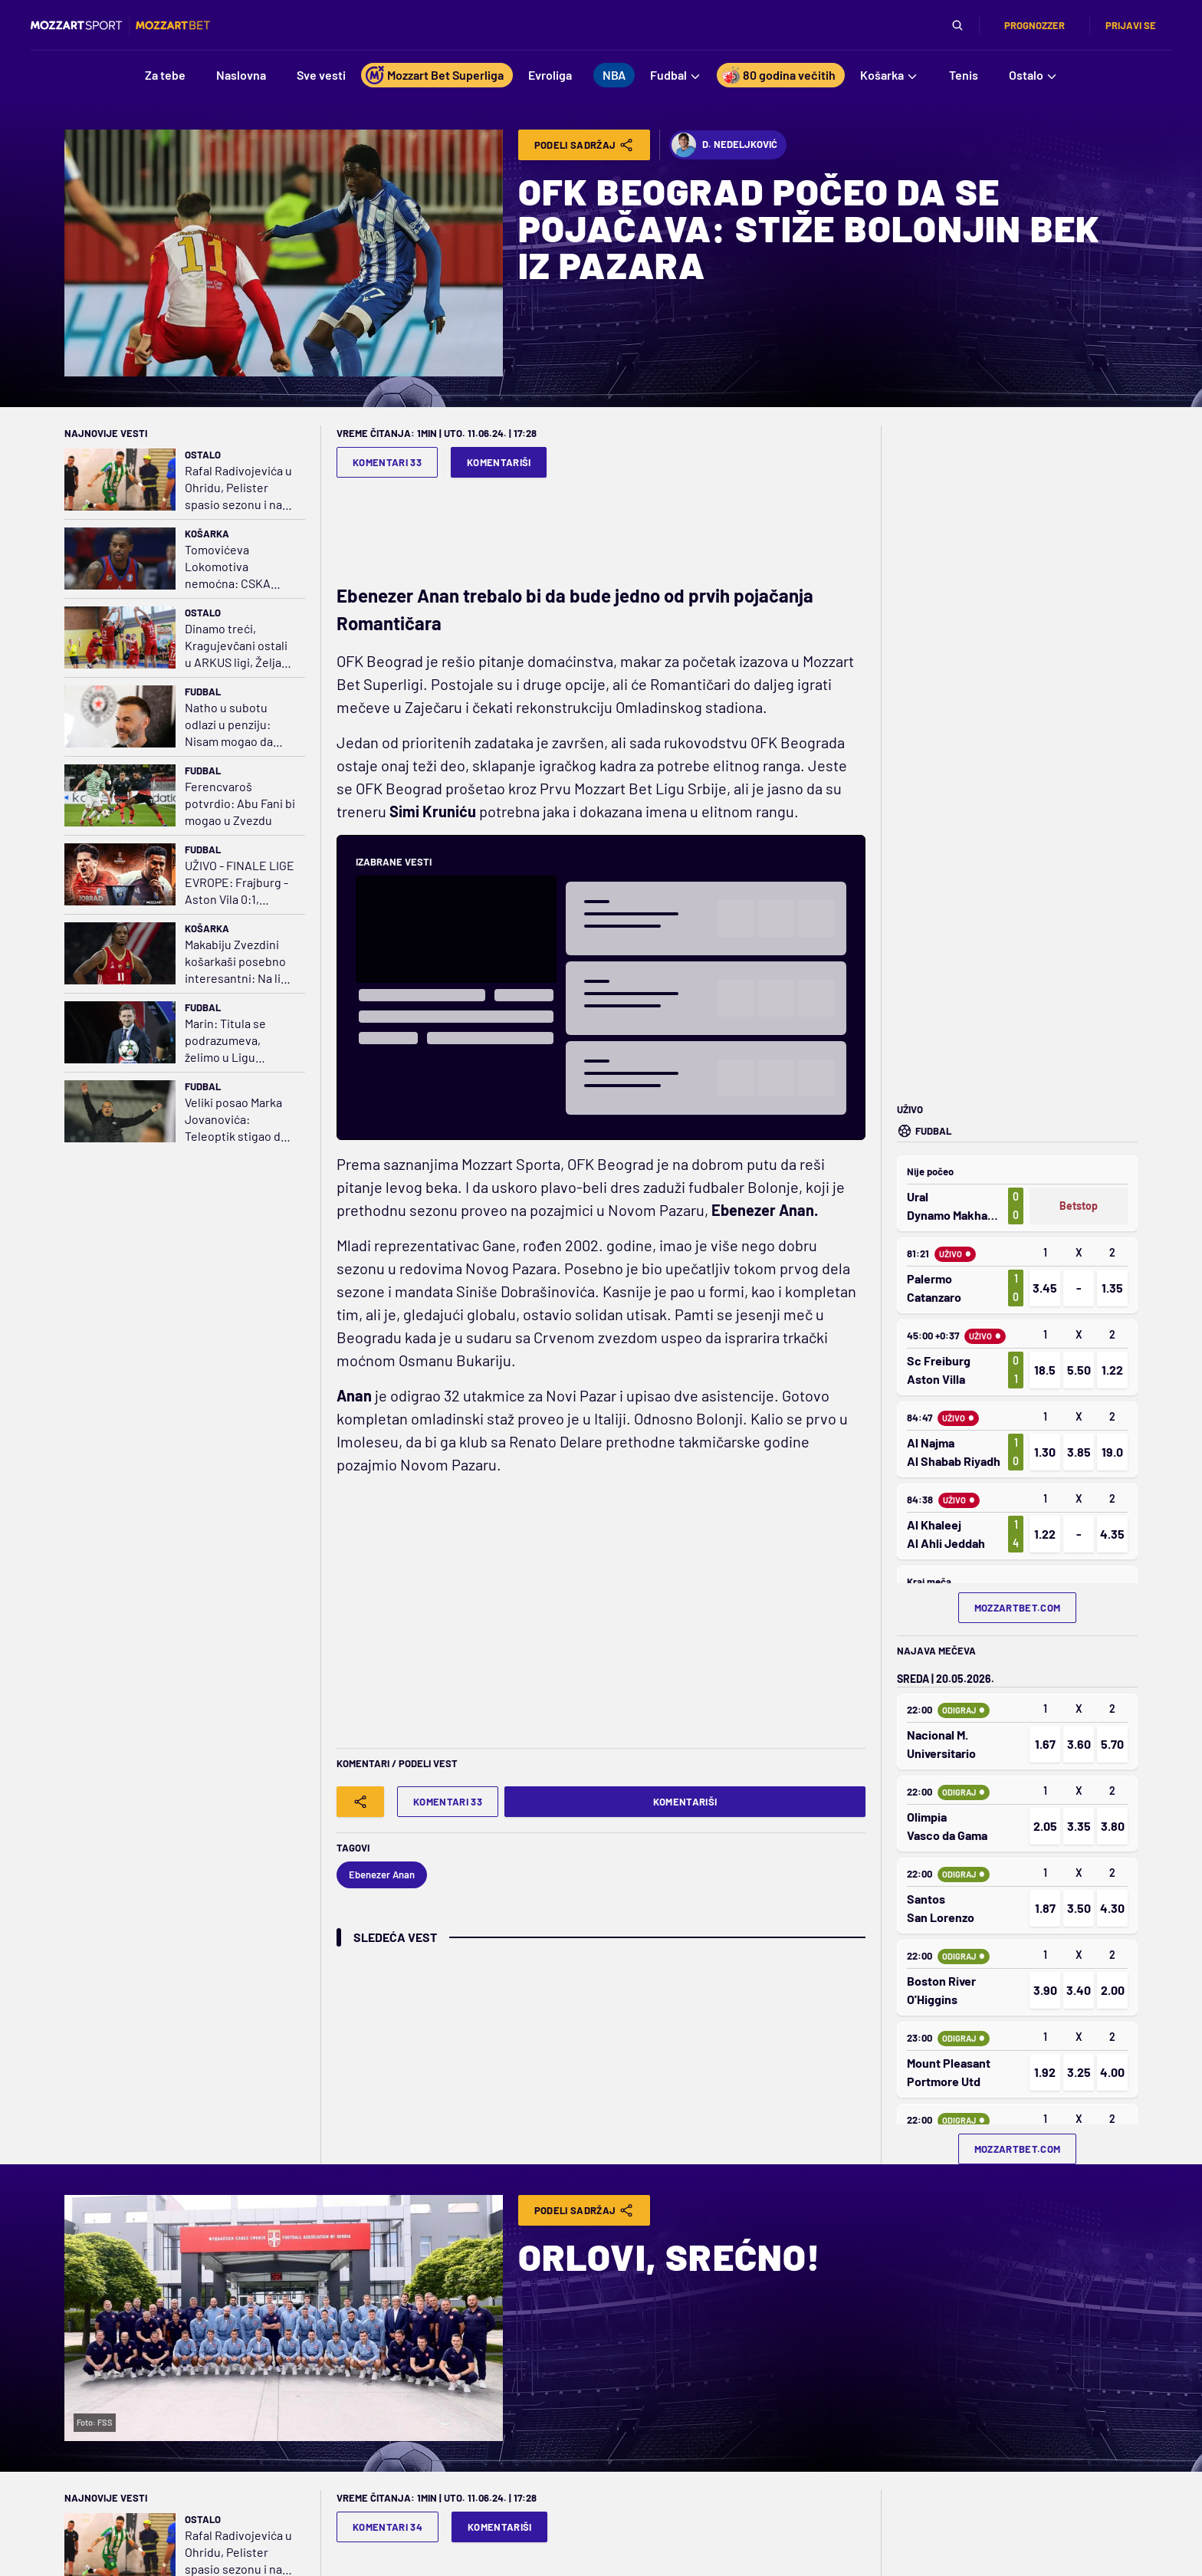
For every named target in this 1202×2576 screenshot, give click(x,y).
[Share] (360, 1801)
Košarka (207, 533)
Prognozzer (1034, 25)
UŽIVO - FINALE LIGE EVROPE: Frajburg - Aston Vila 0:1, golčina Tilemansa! (239, 883)
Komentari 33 (387, 462)
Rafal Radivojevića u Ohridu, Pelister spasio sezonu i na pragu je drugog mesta (238, 488)
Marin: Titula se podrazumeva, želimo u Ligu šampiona (225, 1041)
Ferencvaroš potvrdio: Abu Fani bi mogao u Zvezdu (240, 803)
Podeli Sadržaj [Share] (584, 145)
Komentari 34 (387, 2527)
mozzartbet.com (1017, 1608)
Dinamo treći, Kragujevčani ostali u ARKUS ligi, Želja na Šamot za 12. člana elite (240, 646)
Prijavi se (1130, 25)
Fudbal (203, 691)
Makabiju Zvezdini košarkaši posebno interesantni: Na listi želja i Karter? (239, 962)
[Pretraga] (957, 25)
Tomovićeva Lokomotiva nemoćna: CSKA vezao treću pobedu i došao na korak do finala (238, 567)
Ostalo (203, 455)
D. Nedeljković (724, 145)
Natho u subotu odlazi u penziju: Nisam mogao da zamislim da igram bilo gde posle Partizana (232, 725)
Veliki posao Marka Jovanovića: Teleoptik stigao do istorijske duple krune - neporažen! (236, 1120)
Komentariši (499, 462)
